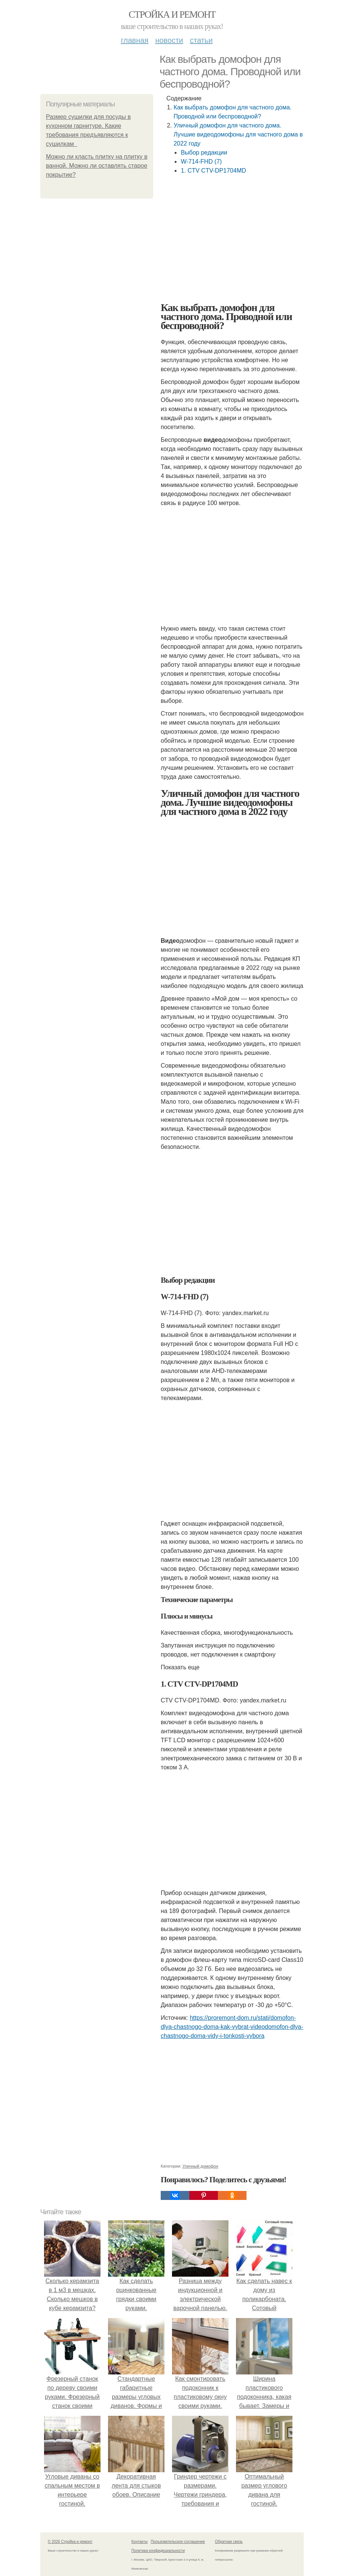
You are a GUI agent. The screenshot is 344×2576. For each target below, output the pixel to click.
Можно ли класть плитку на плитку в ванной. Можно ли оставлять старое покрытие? (97, 165)
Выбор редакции (204, 152)
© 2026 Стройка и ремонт (70, 2542)
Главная (134, 40)
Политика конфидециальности (158, 2551)
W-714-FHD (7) (201, 161)
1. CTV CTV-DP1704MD (213, 170)
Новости (169, 40)
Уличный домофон (200, 2166)
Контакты (139, 2542)
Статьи (201, 40)
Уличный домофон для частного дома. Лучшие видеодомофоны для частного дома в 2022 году (238, 134)
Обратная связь (229, 2542)
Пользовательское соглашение (178, 2542)
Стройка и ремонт (172, 14)
